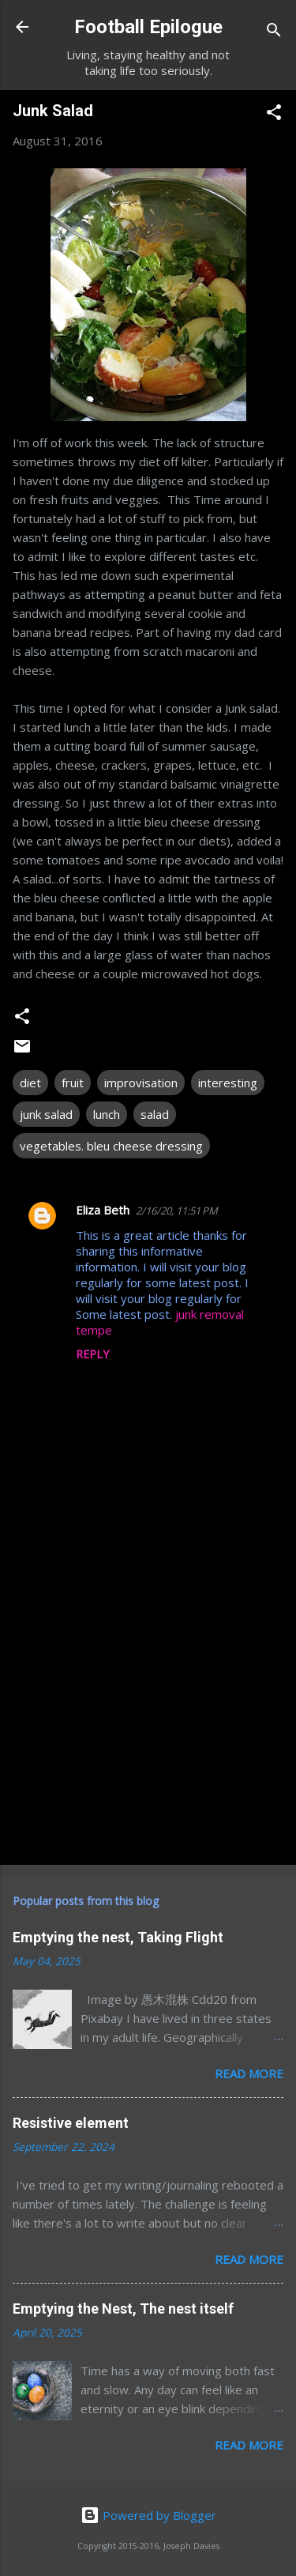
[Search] (273, 32)
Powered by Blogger (148, 2515)
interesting (227, 1082)
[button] (273, 114)
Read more (249, 2073)
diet (30, 1082)
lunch (106, 1114)
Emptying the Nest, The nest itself (123, 2308)
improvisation (141, 1082)
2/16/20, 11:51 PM (177, 1210)
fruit (73, 1082)
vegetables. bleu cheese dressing (111, 1146)
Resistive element (71, 2123)
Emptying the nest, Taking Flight (118, 1937)
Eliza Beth (102, 1210)
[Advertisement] (148, 1729)
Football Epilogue (148, 27)
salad (155, 1114)
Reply (92, 1353)
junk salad (46, 1114)
